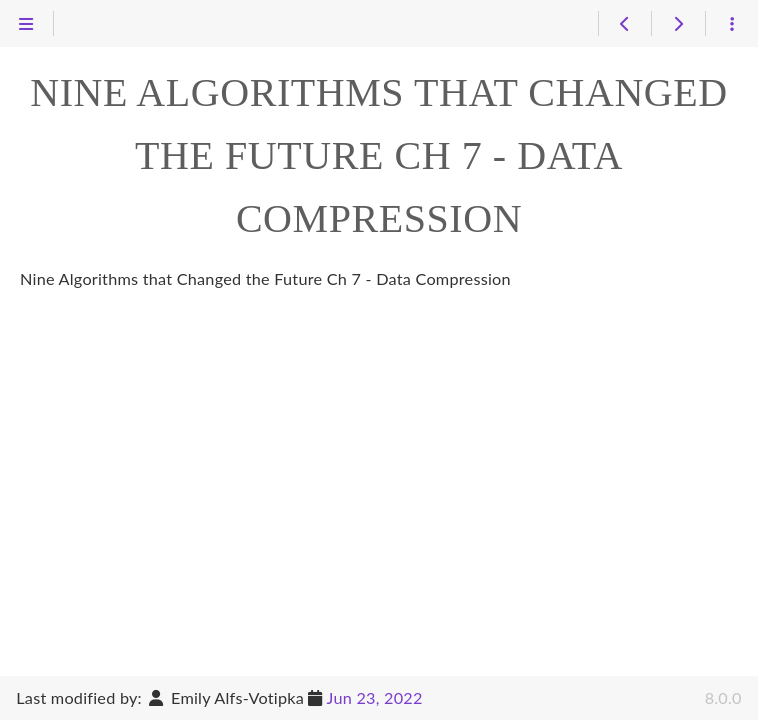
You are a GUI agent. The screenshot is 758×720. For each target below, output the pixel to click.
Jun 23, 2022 (375, 697)
